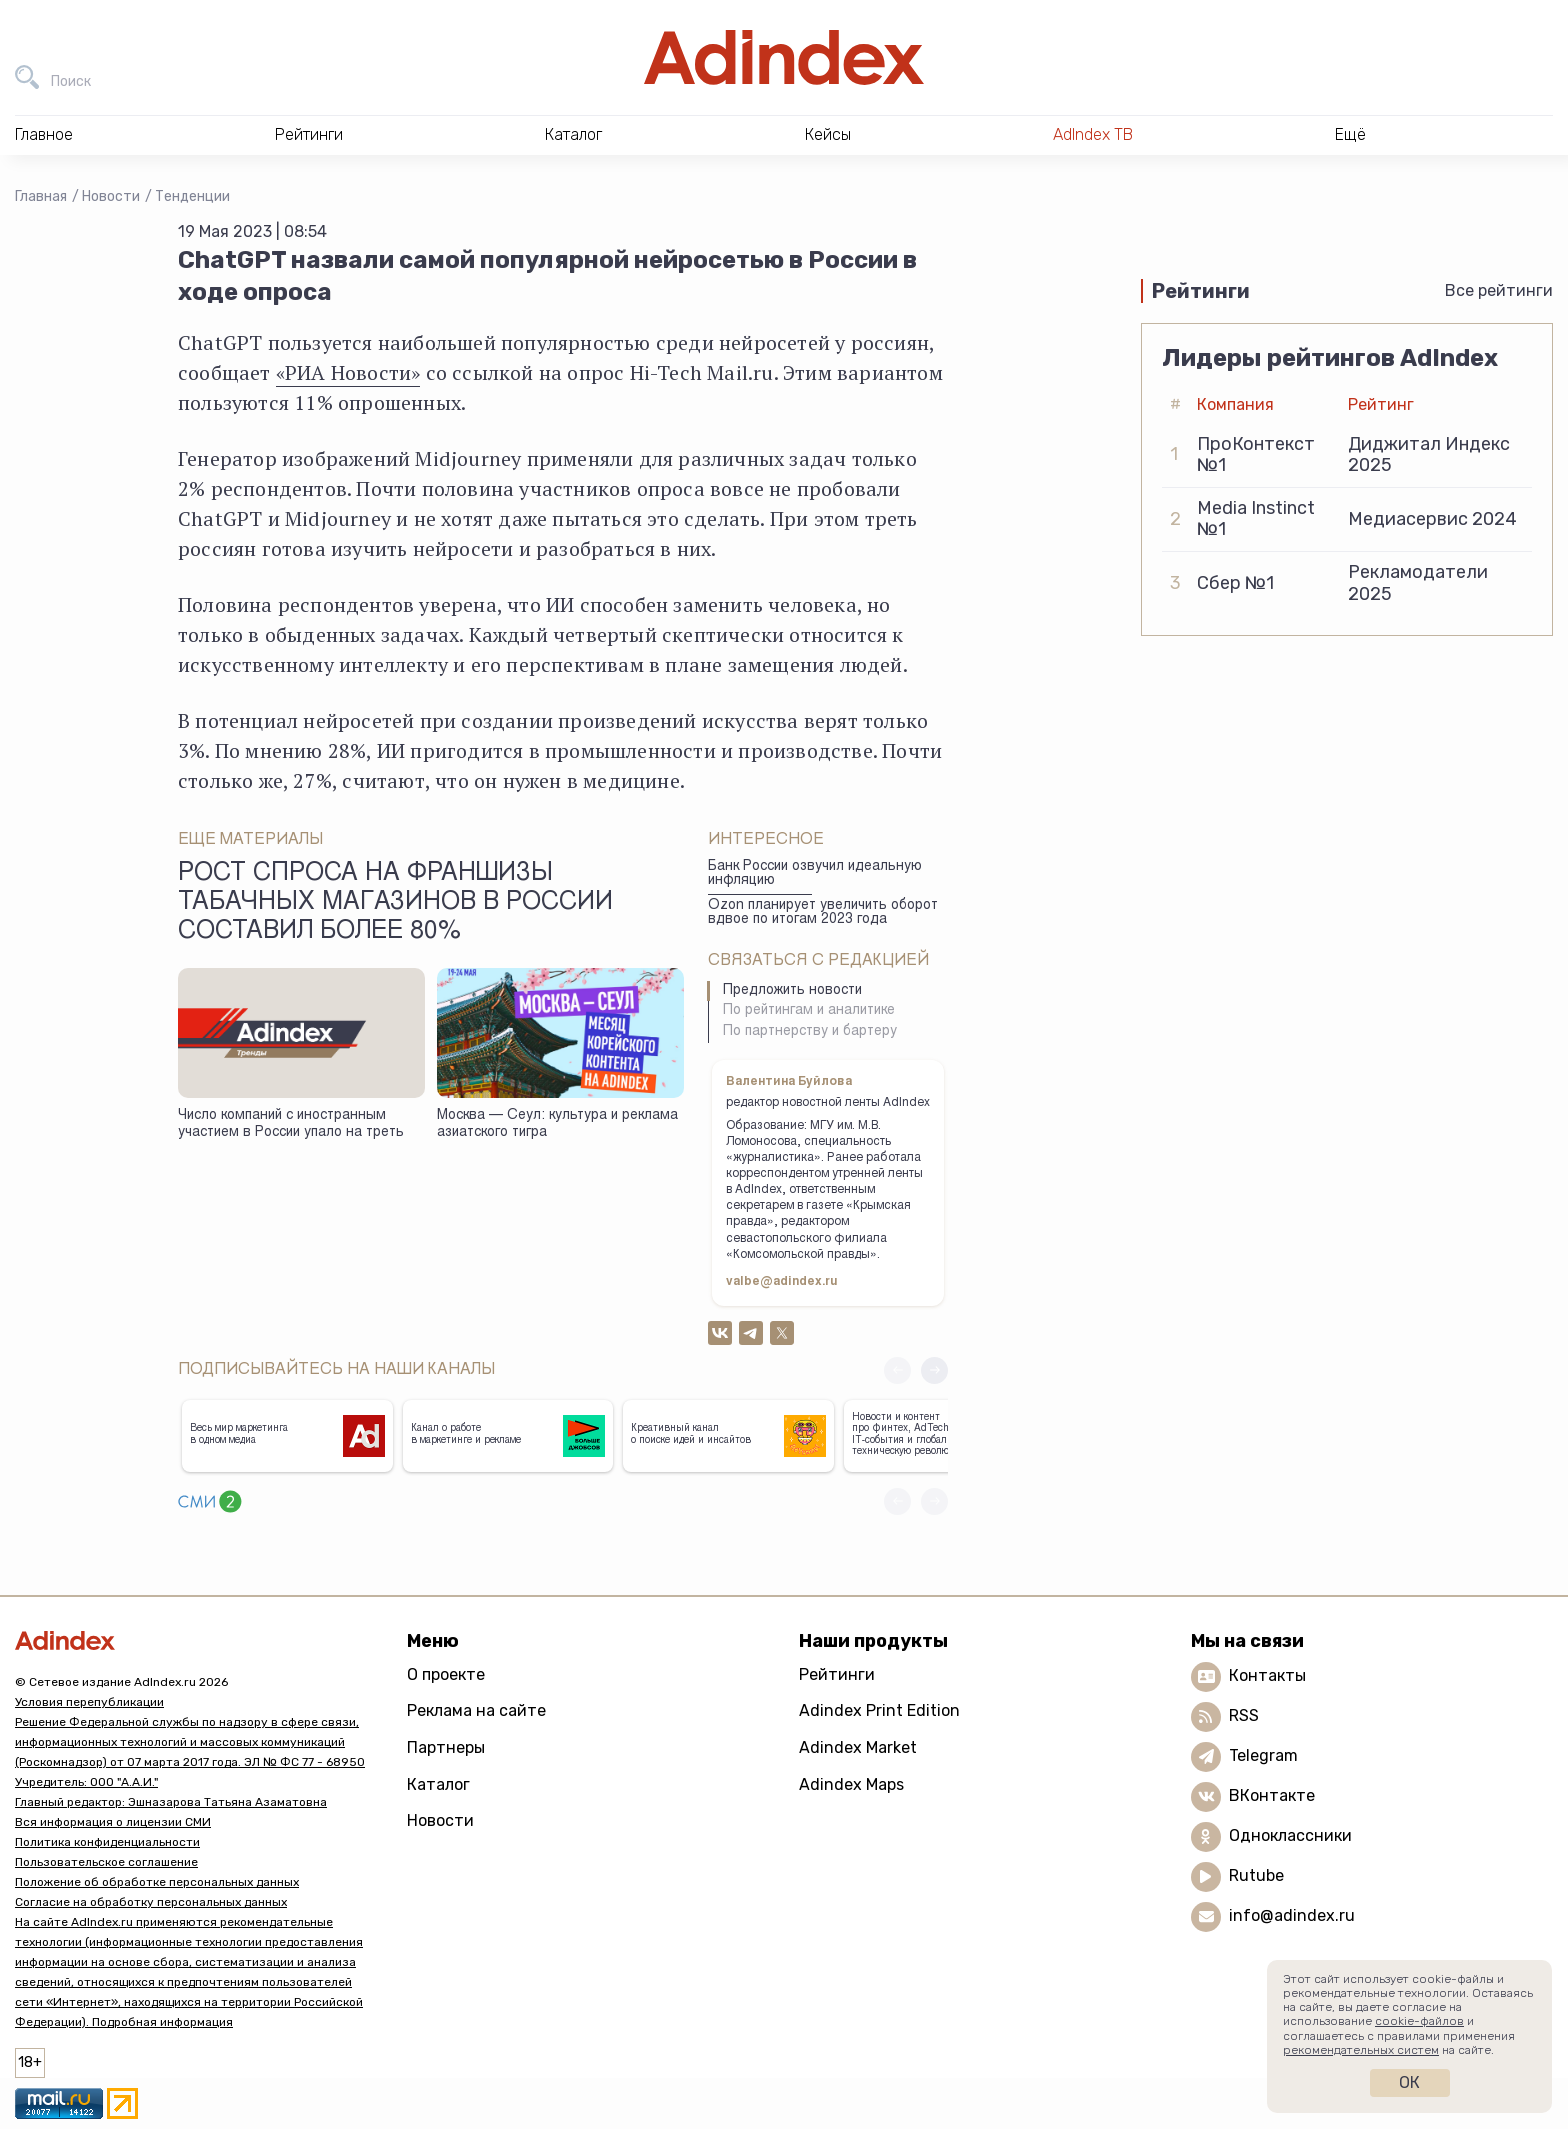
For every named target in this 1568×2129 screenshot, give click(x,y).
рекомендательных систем (1361, 2050)
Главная (41, 196)
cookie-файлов (1419, 2021)
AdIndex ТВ (1093, 134)
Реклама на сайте (476, 1710)
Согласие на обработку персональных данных (151, 1902)
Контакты (1267, 1675)
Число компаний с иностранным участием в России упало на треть (291, 1124)
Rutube (1256, 1875)
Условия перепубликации (89, 1702)
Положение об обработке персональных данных (157, 1882)
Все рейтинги (1499, 290)
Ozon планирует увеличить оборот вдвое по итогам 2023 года (823, 913)
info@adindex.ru (1292, 1915)
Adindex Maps (851, 1784)
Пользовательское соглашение (106, 1862)
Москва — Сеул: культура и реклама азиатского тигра (557, 1124)
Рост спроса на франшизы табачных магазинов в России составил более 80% (395, 904)
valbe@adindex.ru (782, 1282)
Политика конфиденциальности (107, 1842)
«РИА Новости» (348, 372)
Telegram (1263, 1755)
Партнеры (446, 1747)
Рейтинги (837, 1674)
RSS (1244, 1715)
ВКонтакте (1272, 1795)
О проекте (446, 1674)
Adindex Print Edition (879, 1710)
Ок (1409, 2082)
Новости (111, 196)
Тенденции (192, 196)
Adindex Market (858, 1747)
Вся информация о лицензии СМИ (113, 1822)
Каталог (438, 1784)
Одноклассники (1290, 1835)
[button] (934, 1370)
